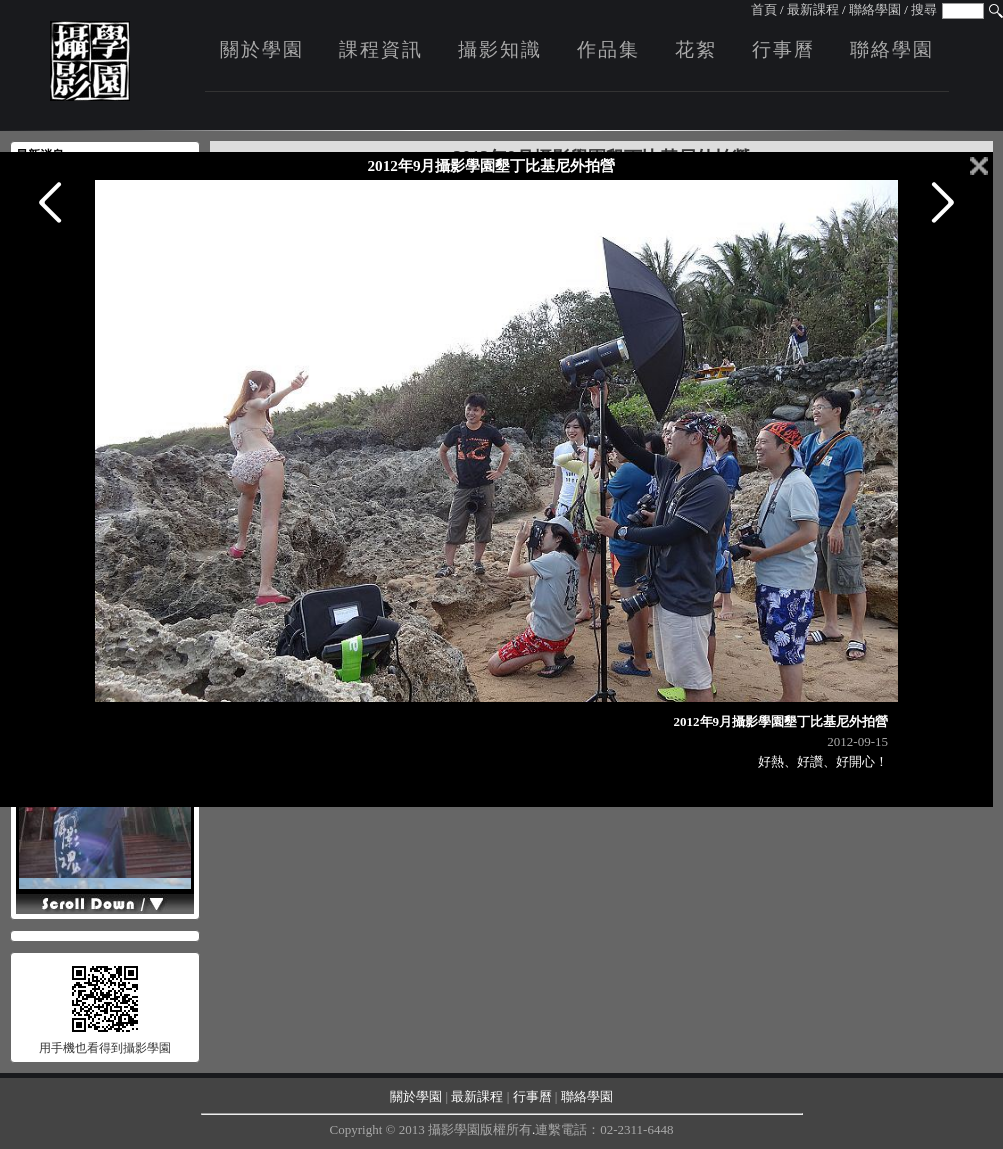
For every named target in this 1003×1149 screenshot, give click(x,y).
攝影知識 (500, 49)
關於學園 (262, 49)
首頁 (764, 9)
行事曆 (783, 49)
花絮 (696, 49)
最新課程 (813, 9)
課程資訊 (381, 49)
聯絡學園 (875, 9)
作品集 (608, 49)
